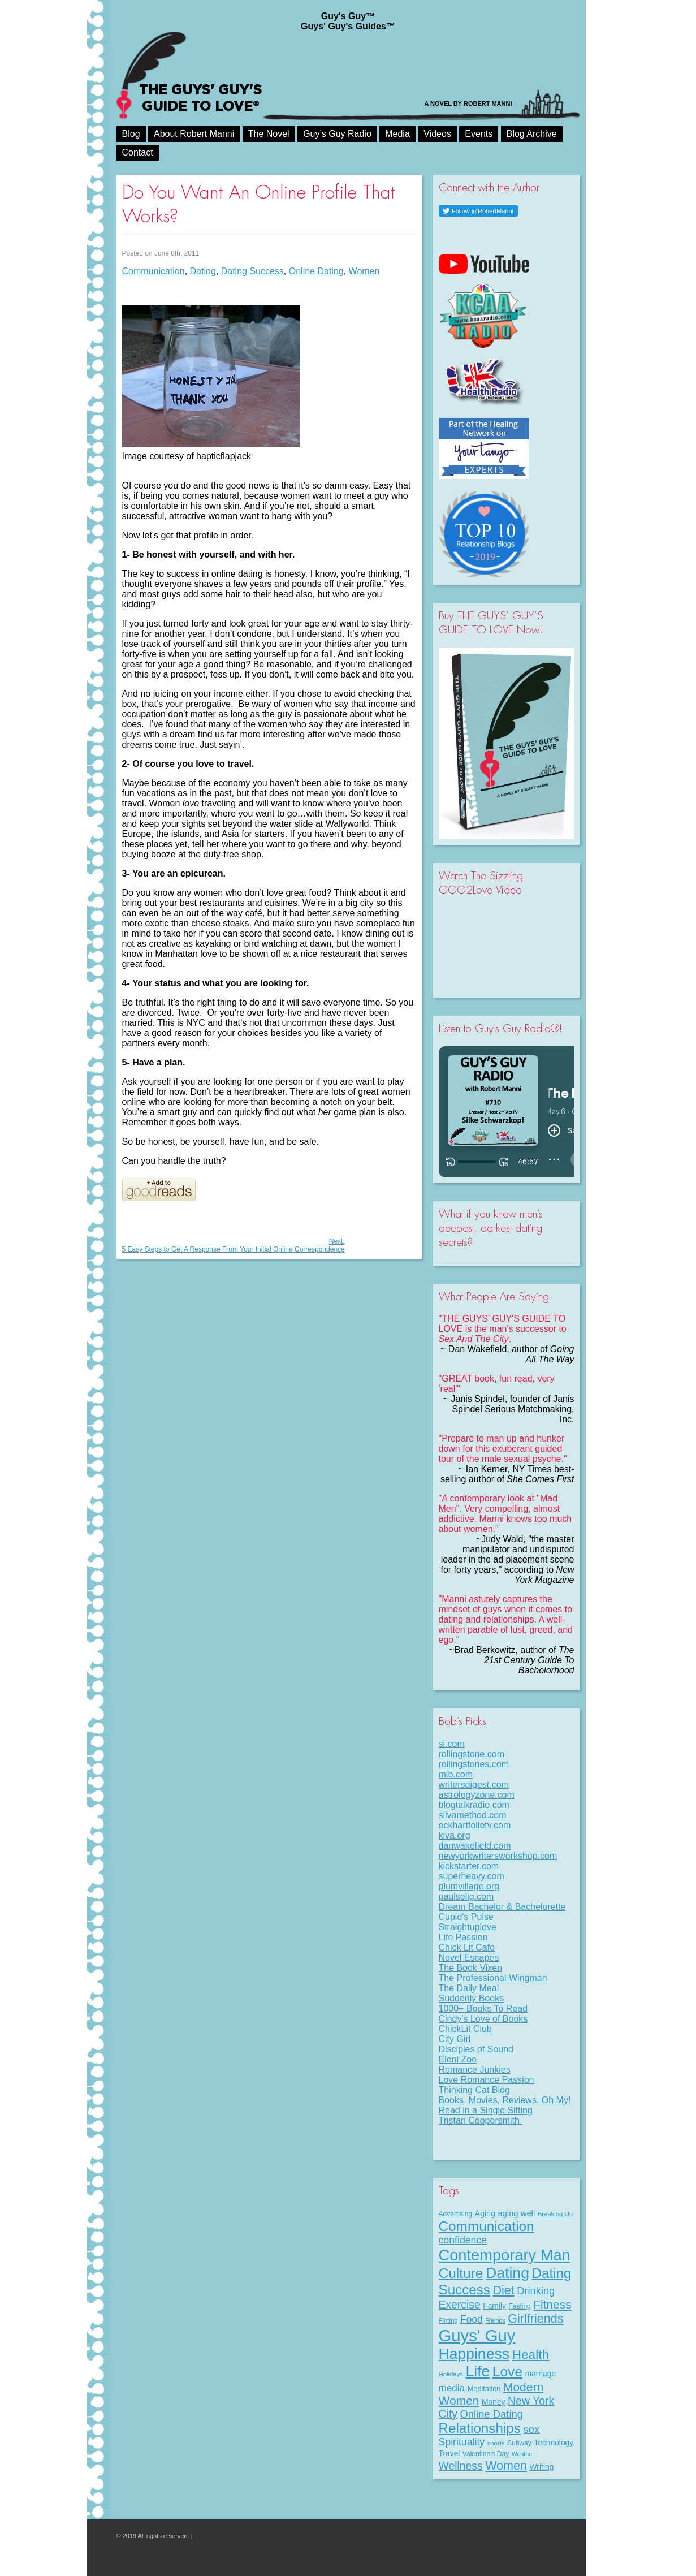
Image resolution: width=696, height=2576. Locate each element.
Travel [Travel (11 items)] (449, 2453)
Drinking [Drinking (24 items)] (536, 2291)
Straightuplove (467, 1927)
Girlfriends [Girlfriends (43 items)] (535, 2318)
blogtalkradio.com (474, 1805)
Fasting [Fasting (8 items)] (519, 2306)
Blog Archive (532, 134)
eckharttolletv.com (475, 1825)
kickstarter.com (469, 1866)
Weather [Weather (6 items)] (523, 2453)
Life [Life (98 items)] (477, 2371)
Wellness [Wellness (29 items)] (461, 2466)
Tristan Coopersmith (480, 2120)
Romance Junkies (475, 2069)
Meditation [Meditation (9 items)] (484, 2388)
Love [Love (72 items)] (507, 2371)
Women (364, 271)
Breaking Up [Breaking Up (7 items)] (555, 2214)
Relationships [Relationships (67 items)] (480, 2428)
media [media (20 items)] (452, 2387)
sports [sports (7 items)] (496, 2443)
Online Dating (316, 271)
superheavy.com (471, 1876)
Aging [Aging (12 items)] (484, 2213)
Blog (131, 134)
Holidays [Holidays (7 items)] (451, 2374)
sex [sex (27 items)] (531, 2429)
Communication (153, 271)
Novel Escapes (469, 1957)
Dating (203, 271)
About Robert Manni (194, 134)
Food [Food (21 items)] (471, 2319)
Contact (137, 152)
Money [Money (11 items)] (493, 2401)
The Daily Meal (469, 1988)
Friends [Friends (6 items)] (495, 2320)
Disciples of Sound (476, 2049)
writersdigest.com (474, 1784)
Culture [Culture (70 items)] (461, 2273)
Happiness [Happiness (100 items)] (474, 2353)
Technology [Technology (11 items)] (553, 2442)
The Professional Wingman (493, 1978)
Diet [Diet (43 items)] (503, 2290)
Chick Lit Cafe (467, 1947)
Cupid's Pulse (466, 1917)
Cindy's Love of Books (483, 2018)
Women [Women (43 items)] (506, 2465)
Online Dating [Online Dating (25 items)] (491, 2414)
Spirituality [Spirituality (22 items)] (462, 2442)
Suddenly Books (471, 1998)
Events (478, 134)
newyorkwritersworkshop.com (498, 1856)
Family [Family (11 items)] (494, 2305)
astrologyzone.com (477, 1795)
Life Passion (463, 1937)
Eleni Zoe (458, 2059)
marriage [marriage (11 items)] (540, 2373)
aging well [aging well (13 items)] (516, 2213)
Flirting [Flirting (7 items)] (448, 2320)
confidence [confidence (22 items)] (463, 2240)
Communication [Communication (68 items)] (486, 2226)
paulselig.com (466, 1896)
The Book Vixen (471, 1968)
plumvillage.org (469, 1886)
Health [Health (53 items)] (530, 2354)
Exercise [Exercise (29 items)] (460, 2304)
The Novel (268, 134)
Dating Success (252, 271)
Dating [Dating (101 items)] (507, 2272)
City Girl (455, 2039)
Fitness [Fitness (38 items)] (552, 2304)
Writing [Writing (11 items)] (542, 2466)
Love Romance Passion (486, 2080)
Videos (437, 134)
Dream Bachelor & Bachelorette (502, 1906)
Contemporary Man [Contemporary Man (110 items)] (504, 2255)
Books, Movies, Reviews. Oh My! (505, 2100)
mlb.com (456, 1774)
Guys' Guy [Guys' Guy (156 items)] (477, 2335)
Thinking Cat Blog (474, 2090)
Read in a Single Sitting (486, 2110)
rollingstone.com (472, 1754)
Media (397, 134)
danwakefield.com (475, 1845)
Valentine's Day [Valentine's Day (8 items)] (485, 2454)
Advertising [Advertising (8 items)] (456, 2214)
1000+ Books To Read (483, 2008)
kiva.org (454, 1835)
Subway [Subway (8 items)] (519, 2443)
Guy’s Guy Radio (337, 134)
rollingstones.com (474, 1764)
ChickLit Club (465, 2029)
